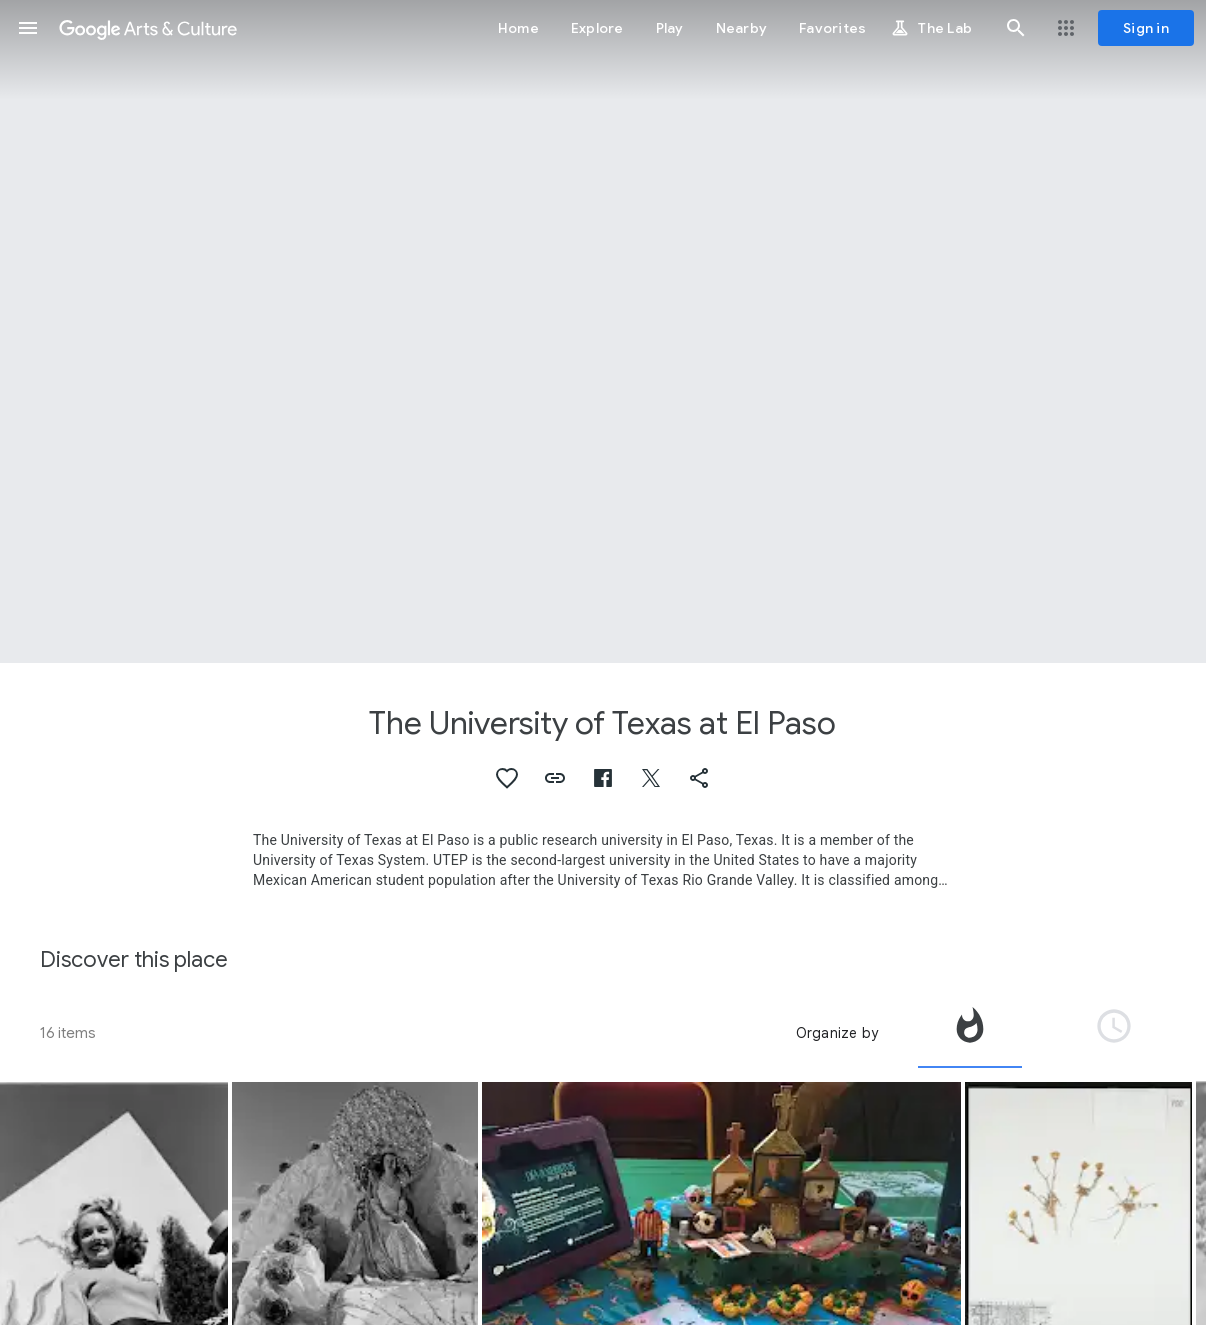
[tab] (970, 1033)
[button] (28, 28)
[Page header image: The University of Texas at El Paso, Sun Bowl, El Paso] (603, 331)
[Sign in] (1146, 28)
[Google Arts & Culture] (148, 28)
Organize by (837, 1033)
